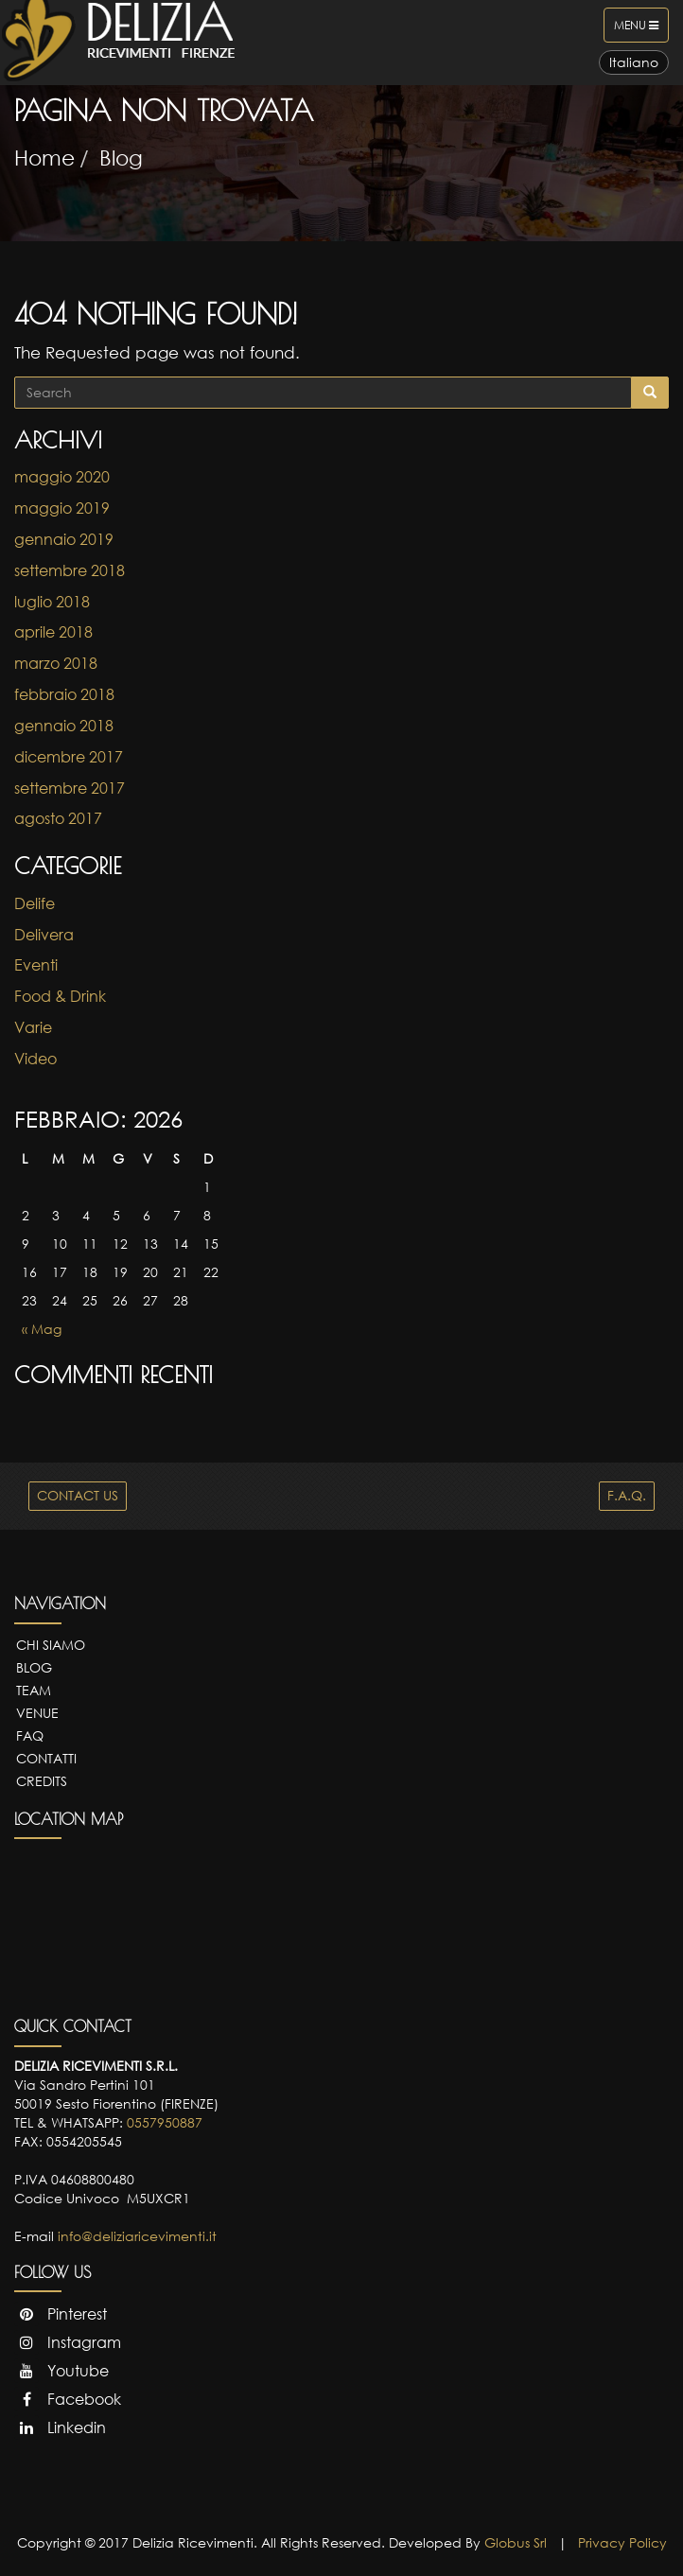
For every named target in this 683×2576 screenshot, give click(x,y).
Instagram (67, 2342)
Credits (41, 1781)
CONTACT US (77, 1495)
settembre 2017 (69, 788)
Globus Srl (515, 2542)
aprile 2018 (53, 631)
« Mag (41, 1329)
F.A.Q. (626, 1495)
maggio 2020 (62, 476)
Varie (33, 1027)
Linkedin (60, 2427)
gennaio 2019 (64, 539)
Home (44, 157)
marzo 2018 (55, 663)
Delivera (44, 934)
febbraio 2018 (64, 694)
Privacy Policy (622, 2542)
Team (33, 1690)
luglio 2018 (52, 601)
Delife (34, 903)
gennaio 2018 (64, 725)
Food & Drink (60, 996)
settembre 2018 (69, 570)
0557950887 (164, 2122)
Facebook (67, 2399)
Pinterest (60, 2314)
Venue (37, 1713)
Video (35, 1058)
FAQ (30, 1735)
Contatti (46, 1758)
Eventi (36, 964)
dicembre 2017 (68, 756)
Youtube (61, 2370)
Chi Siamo (50, 1645)
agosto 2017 (58, 818)
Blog (121, 157)
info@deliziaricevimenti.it (137, 2236)
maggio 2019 (62, 508)
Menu (641, 29)
